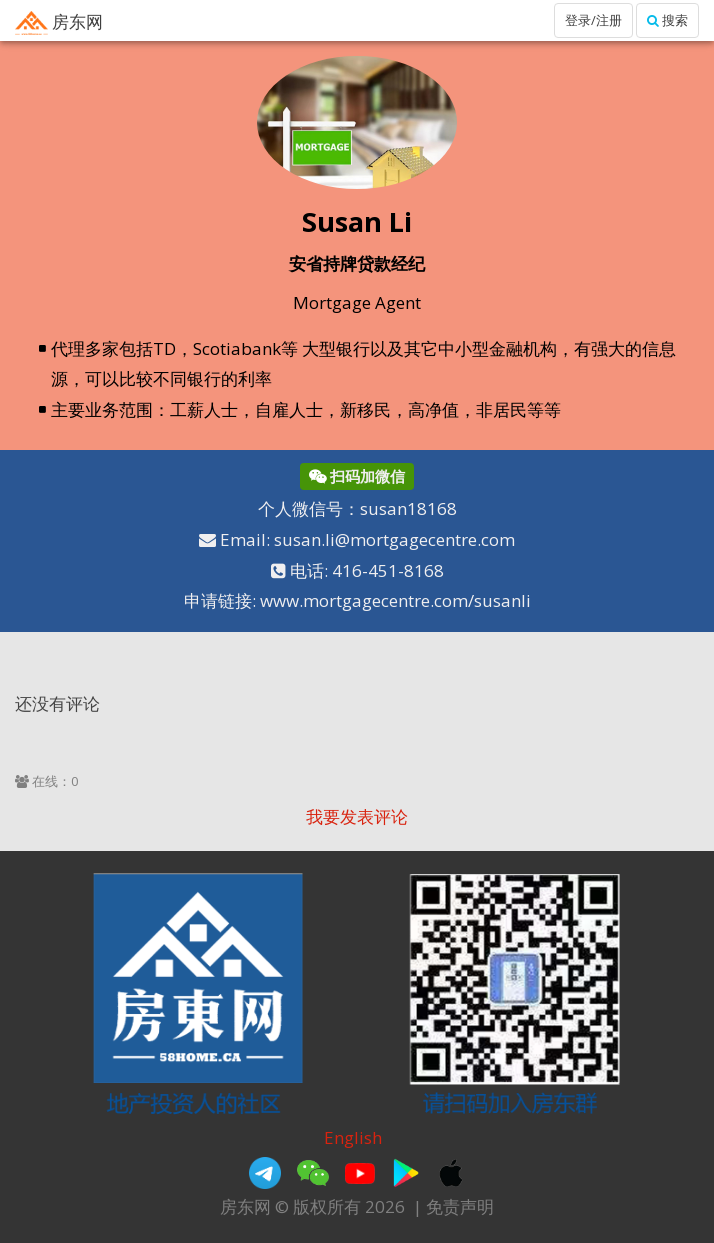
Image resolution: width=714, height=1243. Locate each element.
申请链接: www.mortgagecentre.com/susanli (357, 600)
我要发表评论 (357, 816)
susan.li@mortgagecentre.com (394, 539)
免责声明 (460, 1206)
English (353, 1137)
